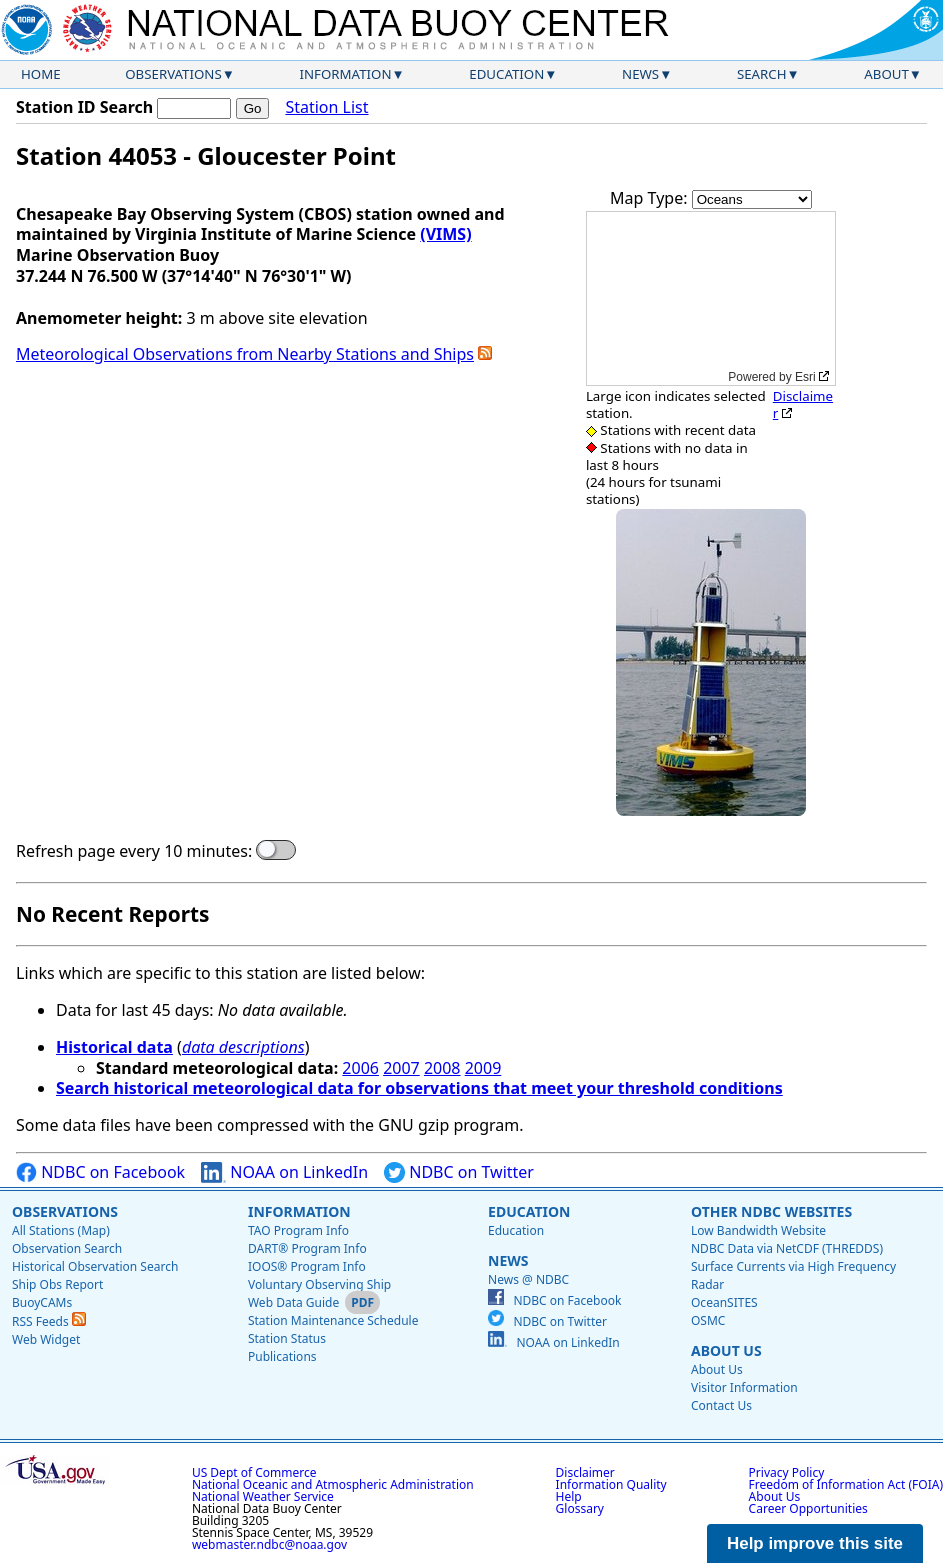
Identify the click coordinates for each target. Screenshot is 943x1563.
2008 (442, 1068)
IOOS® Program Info (307, 1266)
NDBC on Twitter (459, 1172)
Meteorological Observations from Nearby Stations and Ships (245, 354)
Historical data (114, 1047)
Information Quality (611, 1484)
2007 (401, 1068)
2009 (483, 1068)
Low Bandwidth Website (758, 1230)
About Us (726, 1350)
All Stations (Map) (61, 1230)
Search (762, 74)
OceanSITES (724, 1302)
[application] (711, 298)
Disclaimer (803, 404)
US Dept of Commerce (254, 1472)
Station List (326, 107)
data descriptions (243, 1047)
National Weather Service (263, 1496)
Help (569, 1496)
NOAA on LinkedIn (284, 1172)
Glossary (580, 1508)
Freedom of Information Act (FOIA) (846, 1484)
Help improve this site (815, 1543)
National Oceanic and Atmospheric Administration (333, 1484)
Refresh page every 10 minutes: (134, 851)
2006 (360, 1068)
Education (506, 74)
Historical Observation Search (95, 1266)
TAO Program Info (298, 1230)
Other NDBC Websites (771, 1211)
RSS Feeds (49, 1321)
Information (346, 74)
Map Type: (651, 198)
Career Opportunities (808, 1508)
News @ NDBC (528, 1279)
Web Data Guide (293, 1302)
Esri (805, 377)
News (640, 74)
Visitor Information (744, 1387)
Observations (173, 74)
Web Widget (46, 1339)
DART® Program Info (307, 1248)
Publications (282, 1356)
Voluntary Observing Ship (319, 1284)
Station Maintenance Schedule (333, 1320)
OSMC (708, 1320)
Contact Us (721, 1405)
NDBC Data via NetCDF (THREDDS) (787, 1248)
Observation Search (67, 1248)
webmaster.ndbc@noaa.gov (269, 1544)
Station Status (287, 1338)
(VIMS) (445, 234)
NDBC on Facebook (100, 1172)
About (886, 74)
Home (41, 74)
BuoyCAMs (42, 1302)
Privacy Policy (787, 1472)
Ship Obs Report (57, 1284)
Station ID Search (84, 107)
